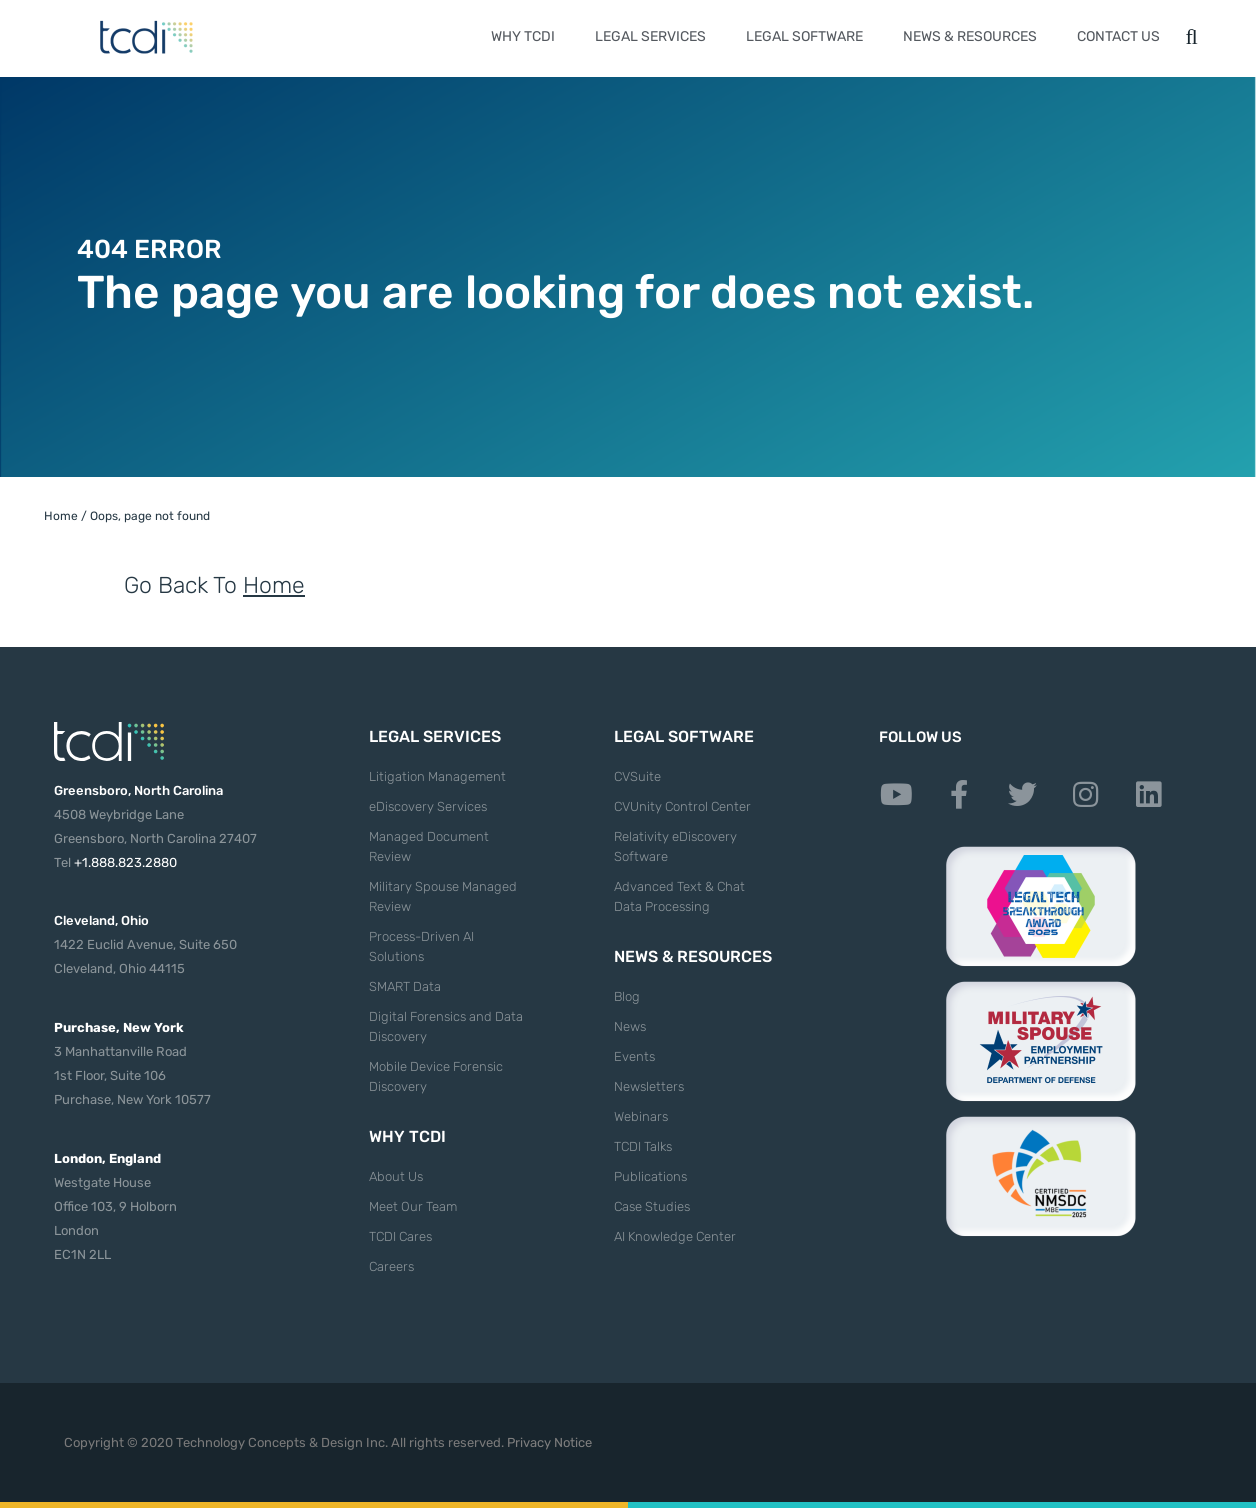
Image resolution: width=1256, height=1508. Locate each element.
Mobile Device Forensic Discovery (436, 1076)
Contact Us (1118, 36)
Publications (650, 1176)
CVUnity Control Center (682, 806)
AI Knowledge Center (675, 1236)
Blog (627, 996)
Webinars (641, 1116)
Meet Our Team (413, 1206)
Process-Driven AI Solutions (421, 946)
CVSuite (637, 776)
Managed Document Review (429, 846)
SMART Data (405, 986)
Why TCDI (523, 36)
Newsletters (649, 1086)
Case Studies (652, 1206)
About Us (396, 1176)
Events (634, 1056)
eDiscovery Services (428, 806)
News (630, 1026)
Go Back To (214, 585)
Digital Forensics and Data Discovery (446, 1026)
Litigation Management (437, 776)
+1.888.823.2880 (125, 862)
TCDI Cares (400, 1236)
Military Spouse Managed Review (443, 896)
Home (61, 516)
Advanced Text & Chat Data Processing (679, 896)
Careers (391, 1266)
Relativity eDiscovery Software (675, 846)
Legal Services (650, 36)
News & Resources (970, 36)
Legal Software (804, 36)
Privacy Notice (549, 1442)
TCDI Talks (643, 1146)
